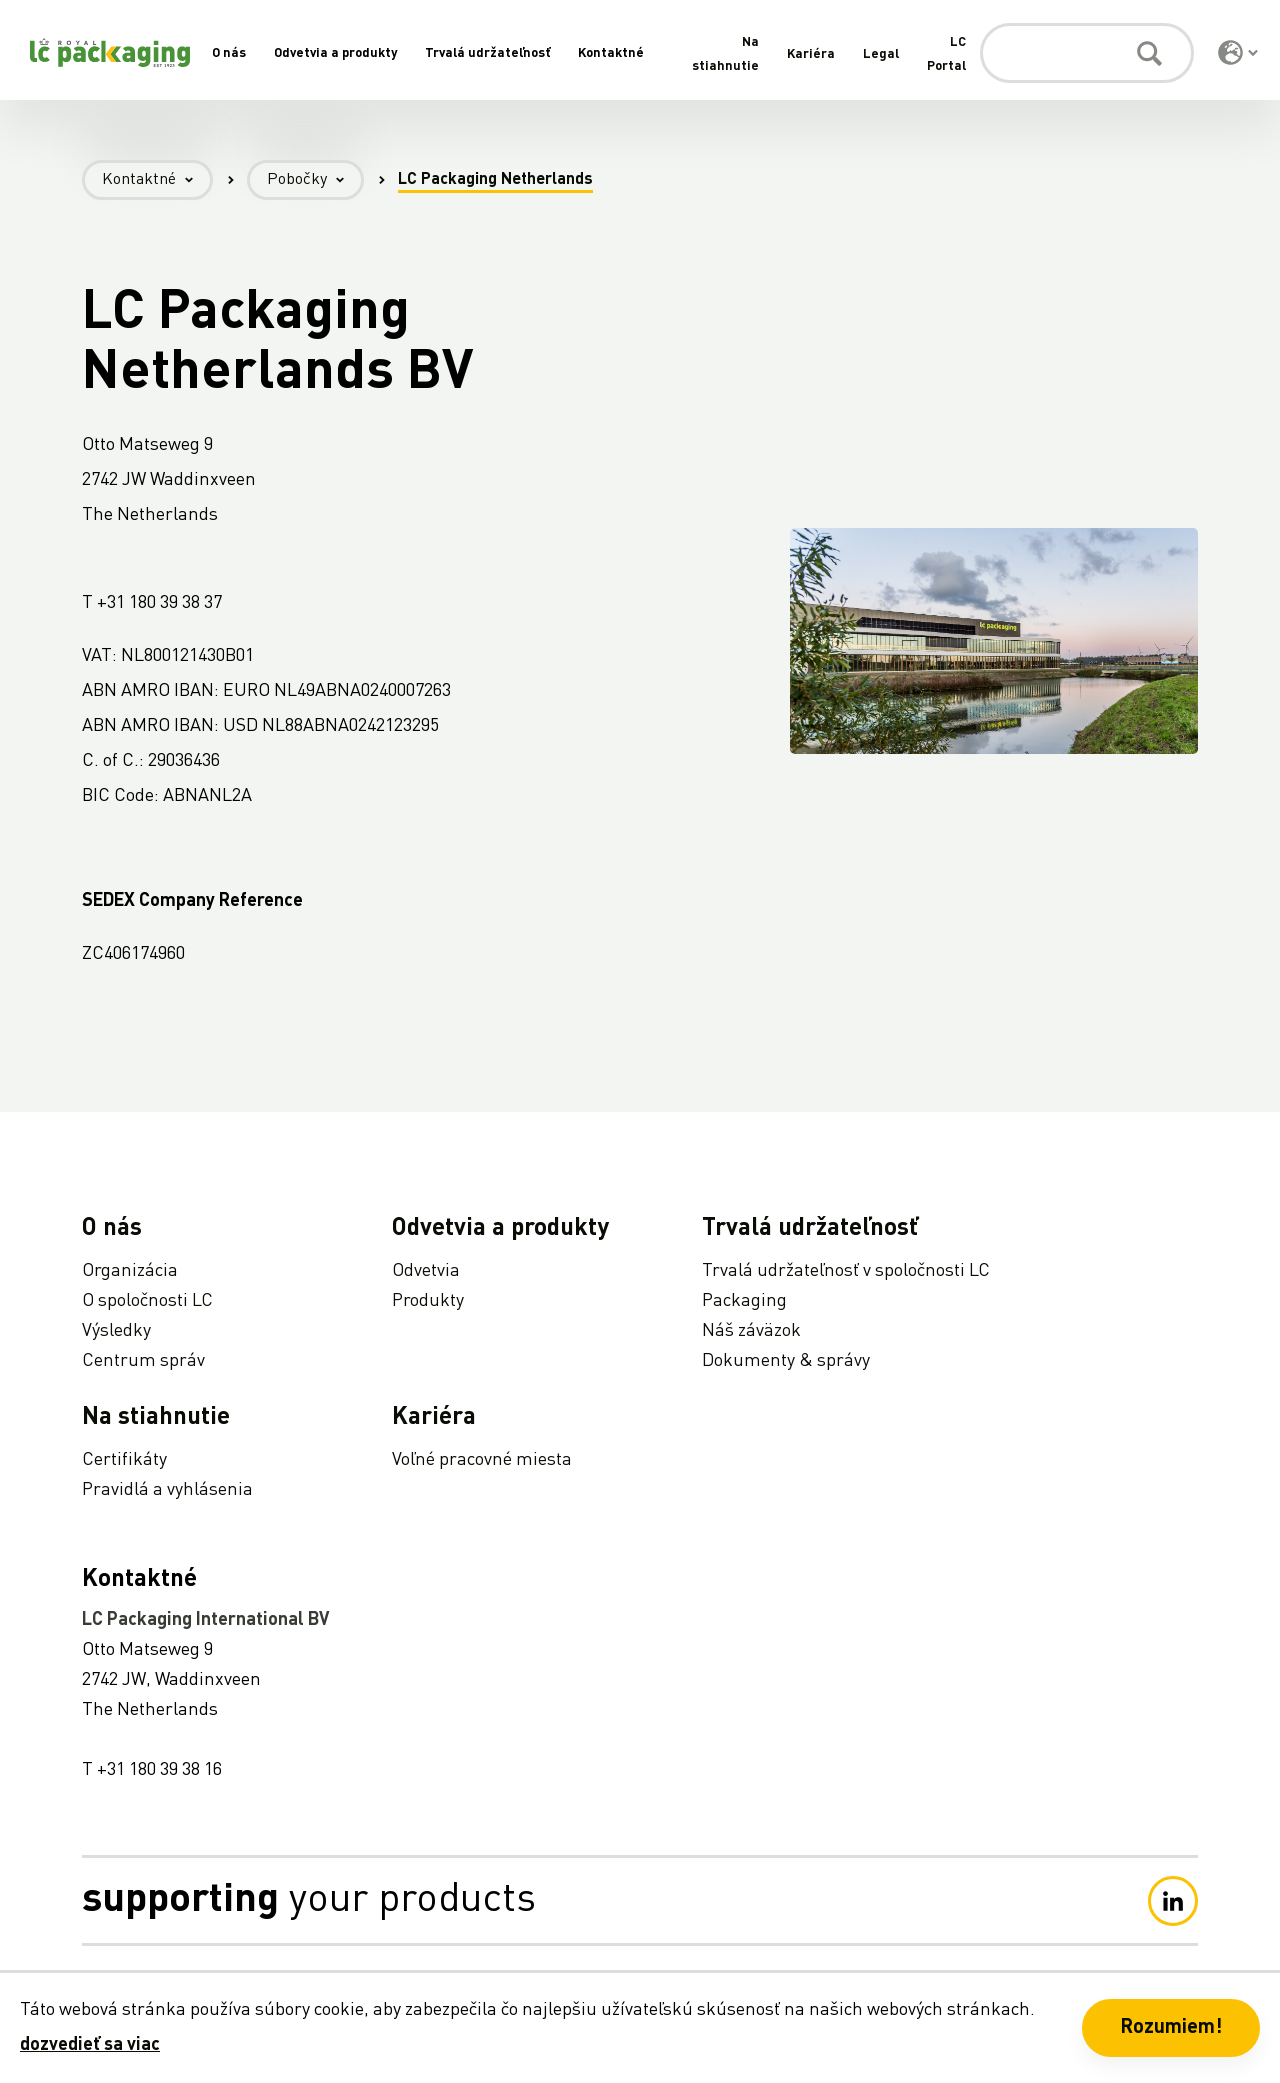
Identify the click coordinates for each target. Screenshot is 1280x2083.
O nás (229, 53)
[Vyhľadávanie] (1087, 53)
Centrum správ (143, 1361)
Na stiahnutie (156, 1418)
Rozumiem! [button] (1171, 2028)
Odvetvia (426, 1271)
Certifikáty (124, 1460)
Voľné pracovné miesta (482, 1460)
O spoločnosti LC (147, 1301)
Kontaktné (611, 53)
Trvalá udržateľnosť (487, 53)
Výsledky (116, 1331)
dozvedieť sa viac (90, 2045)
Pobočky (315, 180)
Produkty (428, 1301)
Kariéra (811, 54)
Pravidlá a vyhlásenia (167, 1490)
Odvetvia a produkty (335, 53)
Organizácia (130, 1271)
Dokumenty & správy (786, 1361)
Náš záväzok (751, 1331)
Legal (881, 54)
